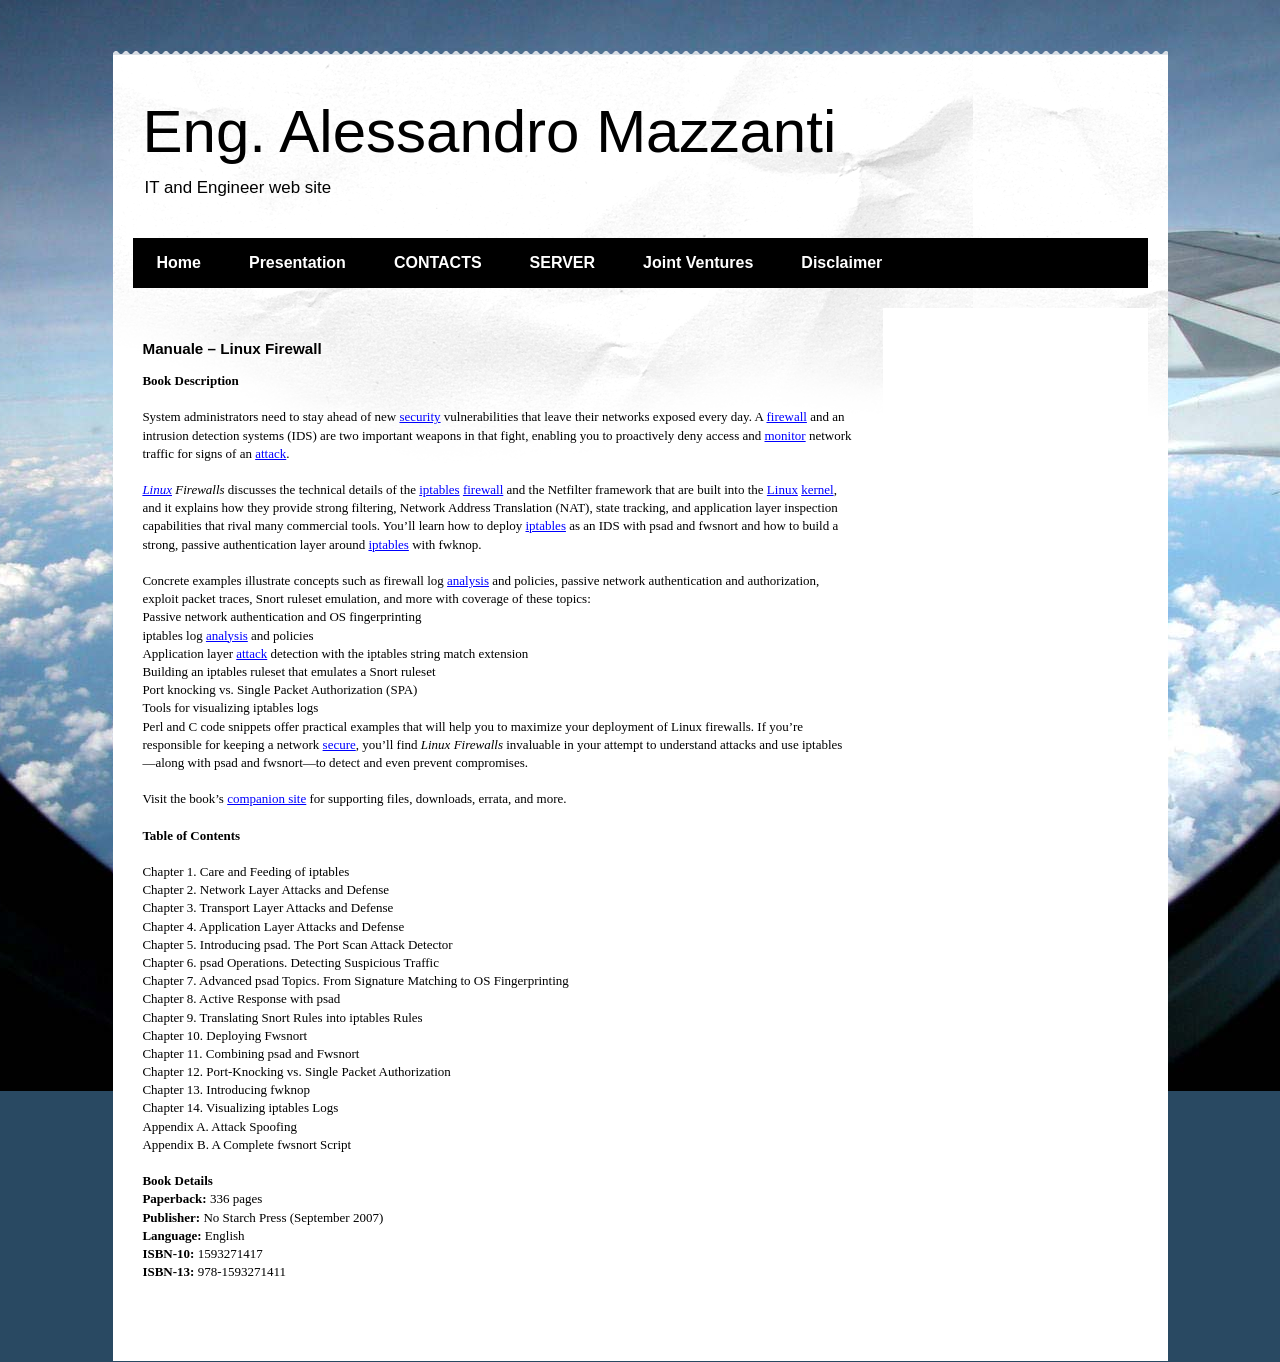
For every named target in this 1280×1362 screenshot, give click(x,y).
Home (179, 262)
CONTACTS (438, 262)
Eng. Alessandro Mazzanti (490, 131)
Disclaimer (841, 262)
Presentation (297, 262)
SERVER (563, 262)
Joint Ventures (698, 262)
